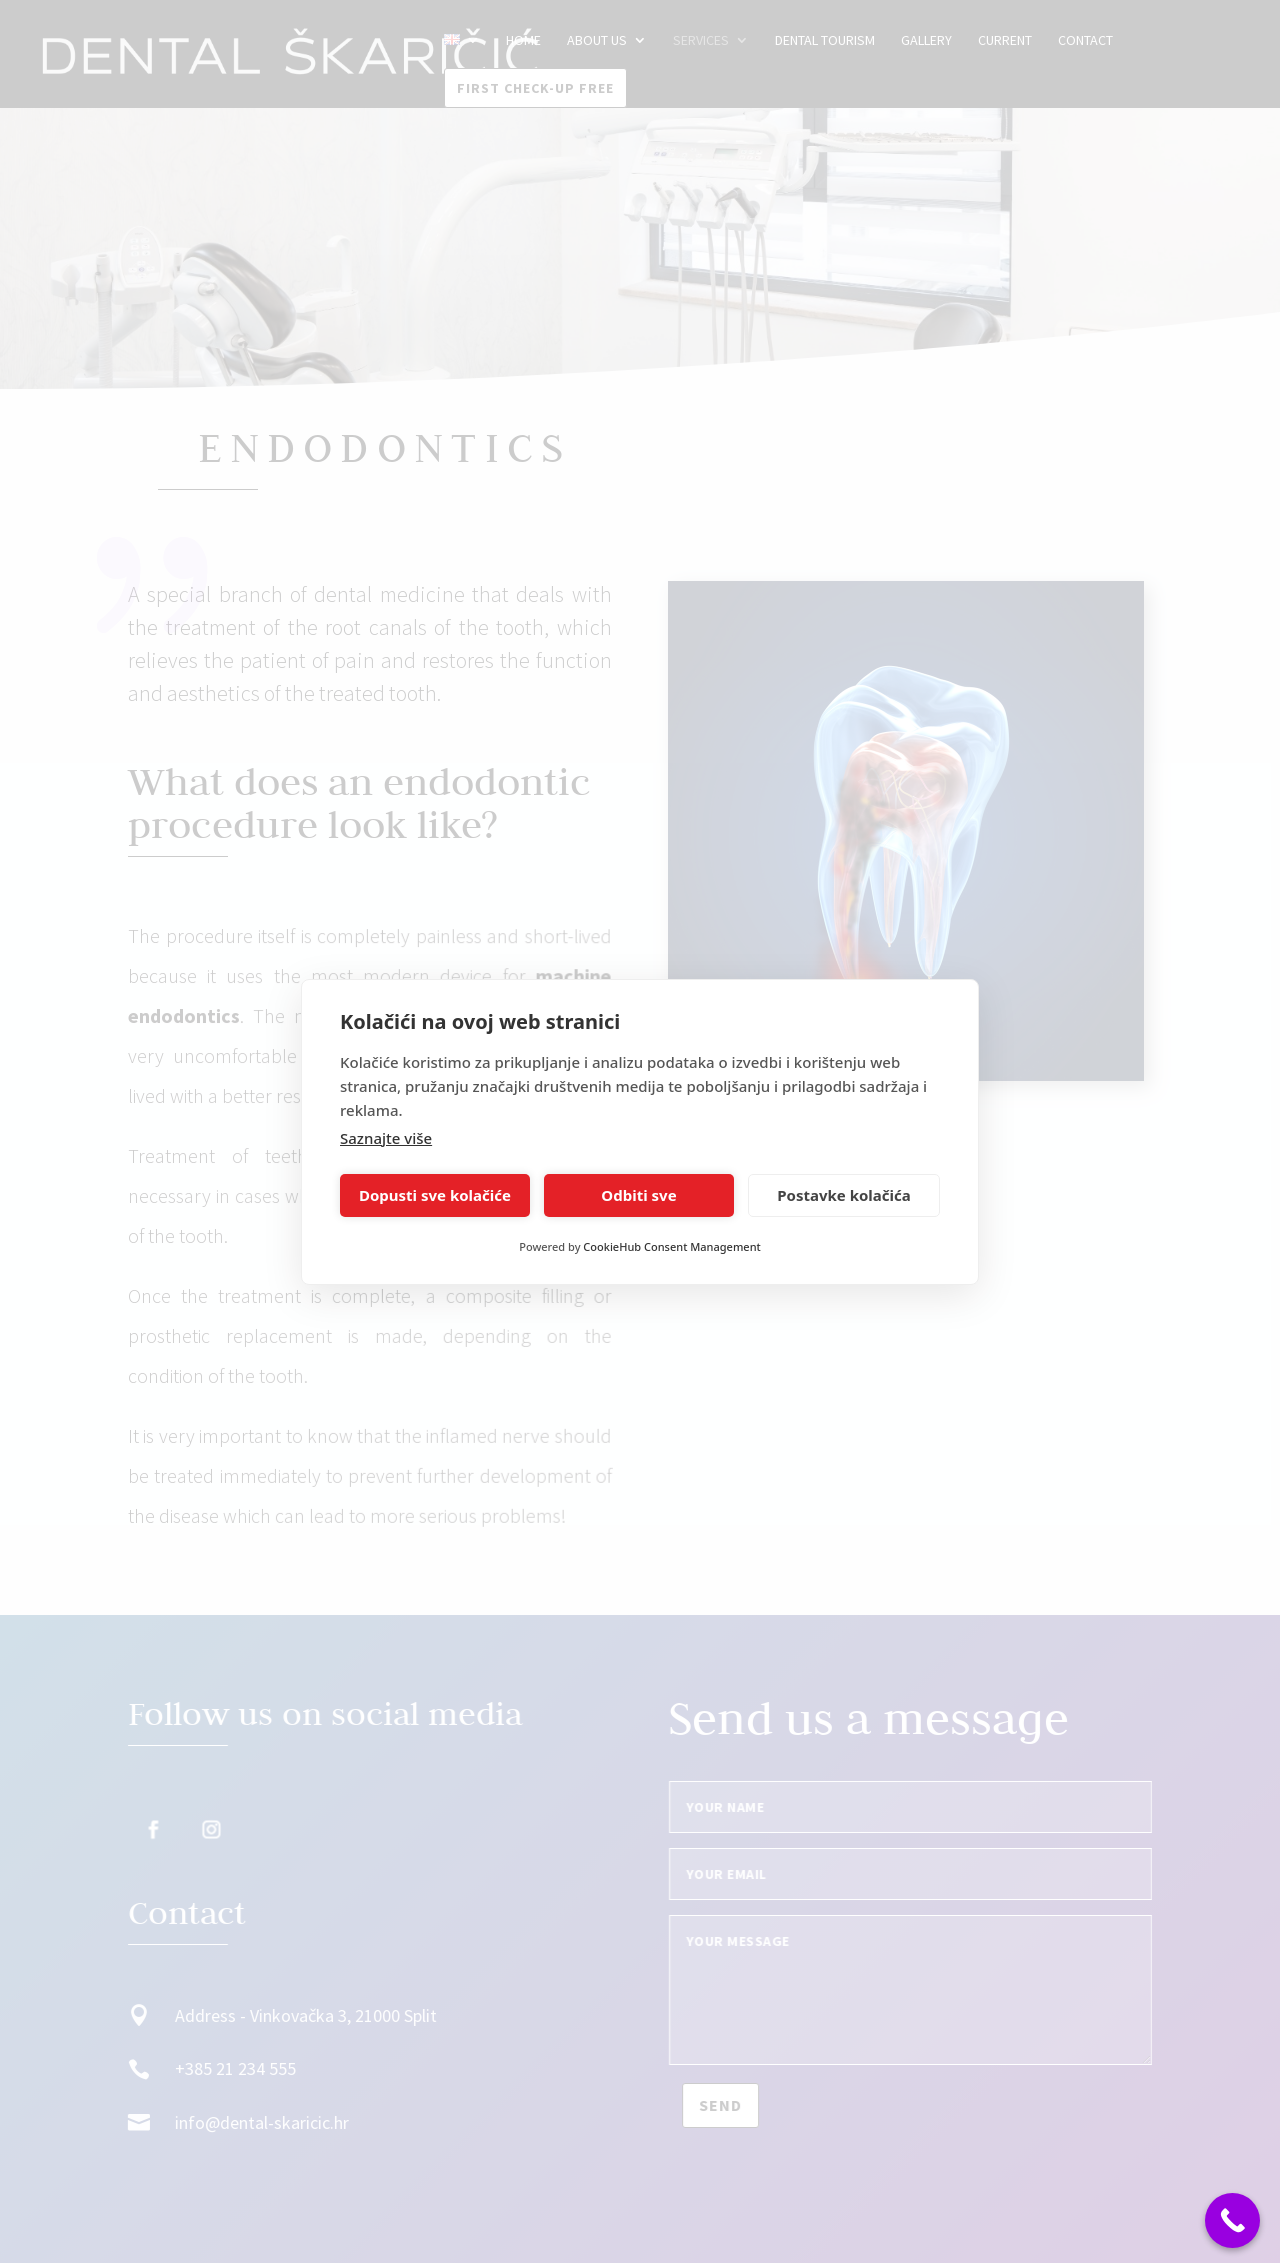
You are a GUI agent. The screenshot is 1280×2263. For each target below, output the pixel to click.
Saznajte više (386, 1138)
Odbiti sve (638, 1195)
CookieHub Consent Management (671, 1246)
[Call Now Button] (1232, 2220)
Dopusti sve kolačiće (435, 1195)
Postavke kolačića (844, 1195)
